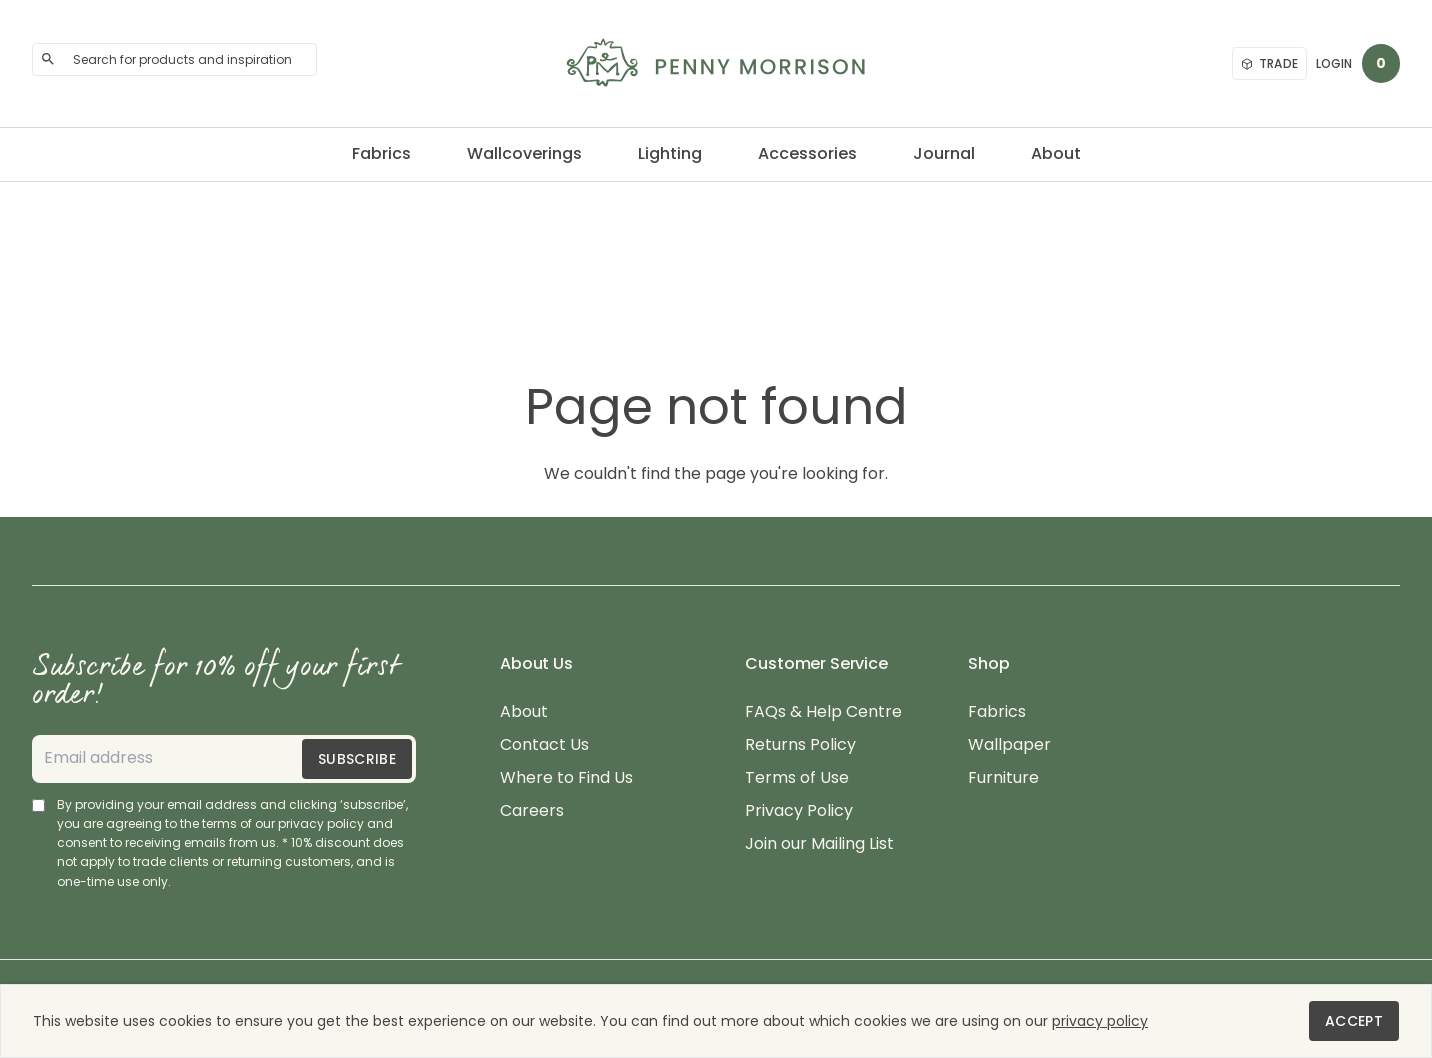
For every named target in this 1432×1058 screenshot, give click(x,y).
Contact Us (544, 745)
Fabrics (381, 153)
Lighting (670, 153)
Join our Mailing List (819, 844)
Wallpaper (1009, 745)
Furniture (1003, 778)
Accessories (807, 153)
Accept (1354, 1021)
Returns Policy (800, 745)
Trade (1270, 63)
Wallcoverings (524, 153)
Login (1334, 63)
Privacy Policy (799, 811)
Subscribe (357, 759)
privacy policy (1100, 1021)
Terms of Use (797, 778)
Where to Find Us (566, 778)
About (1056, 153)
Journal (944, 153)
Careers (532, 811)
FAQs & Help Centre (823, 712)
